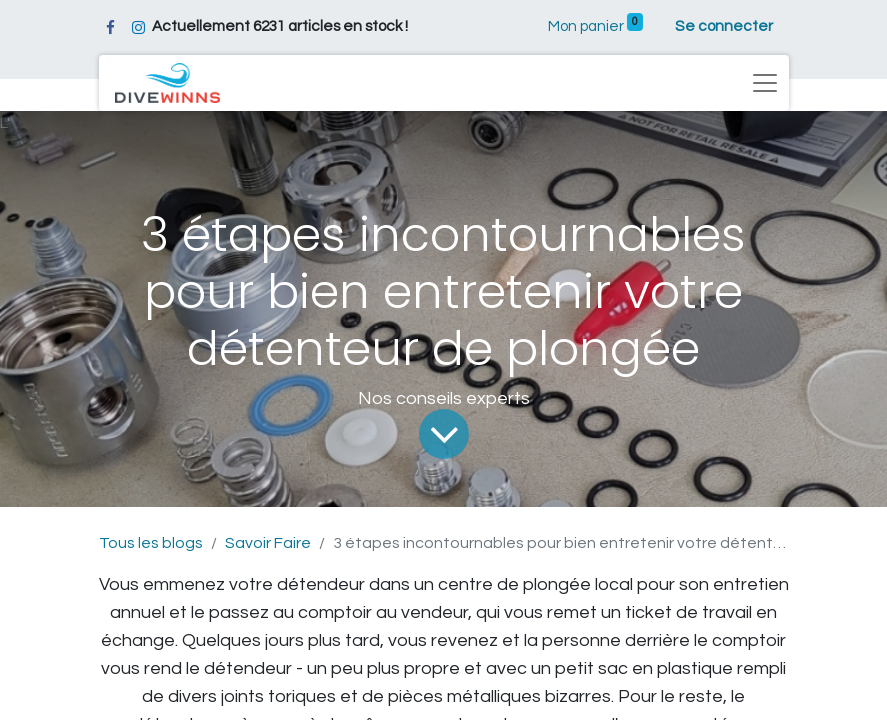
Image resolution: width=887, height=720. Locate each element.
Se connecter (724, 26)
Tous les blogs (151, 543)
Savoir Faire (268, 543)
